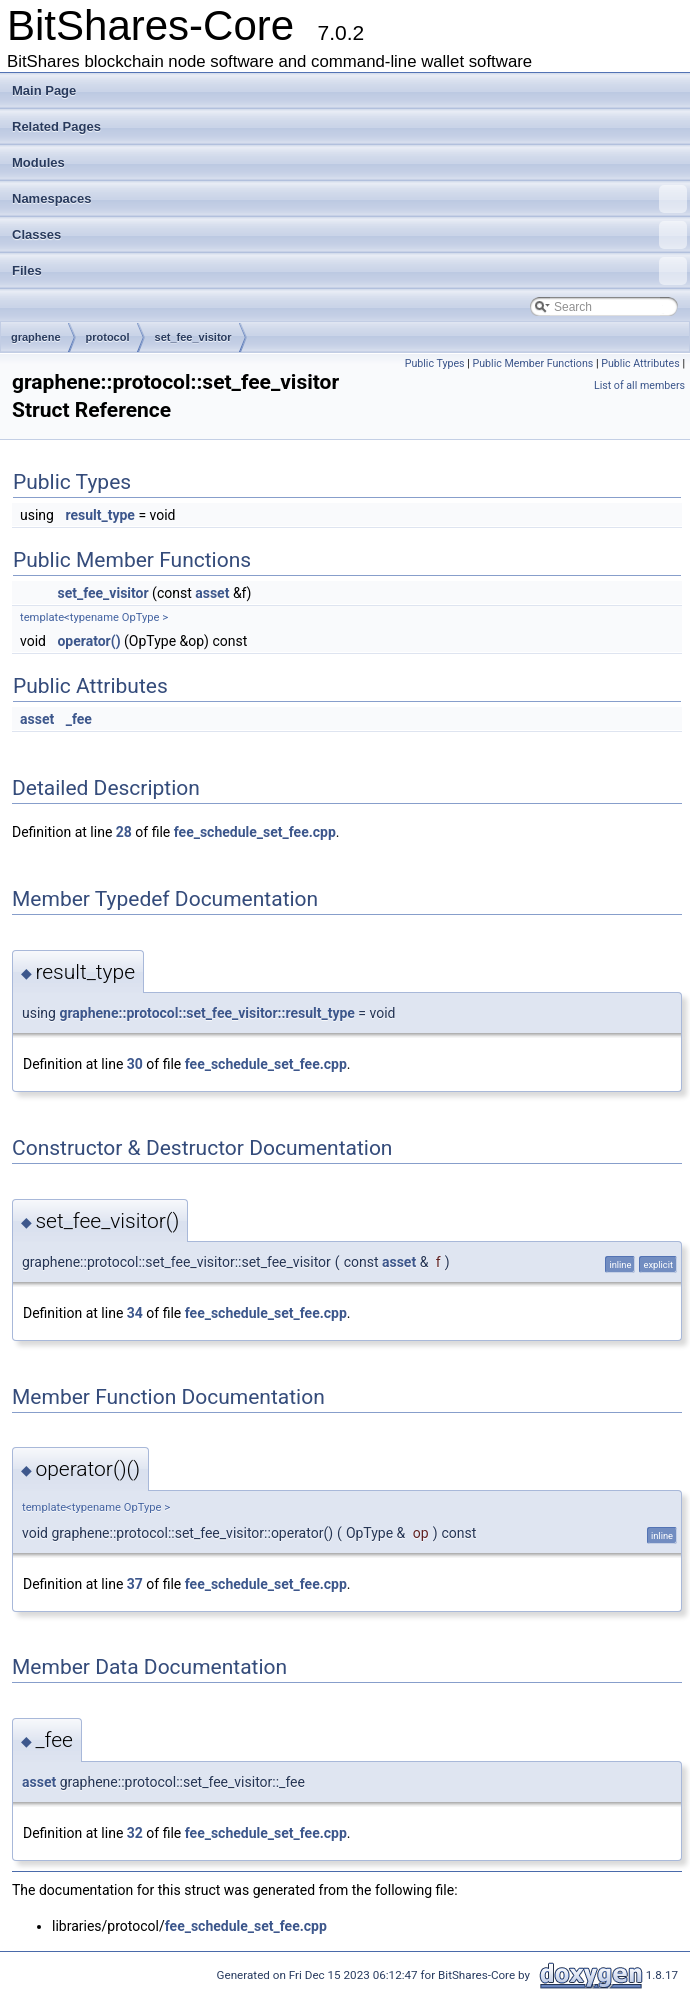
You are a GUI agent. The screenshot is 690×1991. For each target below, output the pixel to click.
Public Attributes (640, 363)
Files (349, 271)
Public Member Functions (533, 363)
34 (135, 1313)
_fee (79, 719)
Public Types (435, 363)
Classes (349, 235)
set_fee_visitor (193, 337)
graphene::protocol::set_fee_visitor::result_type (206, 1013)
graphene (36, 337)
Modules (38, 162)
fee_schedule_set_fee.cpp (255, 832)
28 (124, 832)
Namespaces (349, 199)
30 (135, 1064)
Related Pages (56, 126)
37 (135, 1584)
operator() (88, 641)
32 (135, 1833)
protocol (108, 337)
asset (212, 593)
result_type (99, 515)
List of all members (639, 385)
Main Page (44, 90)
